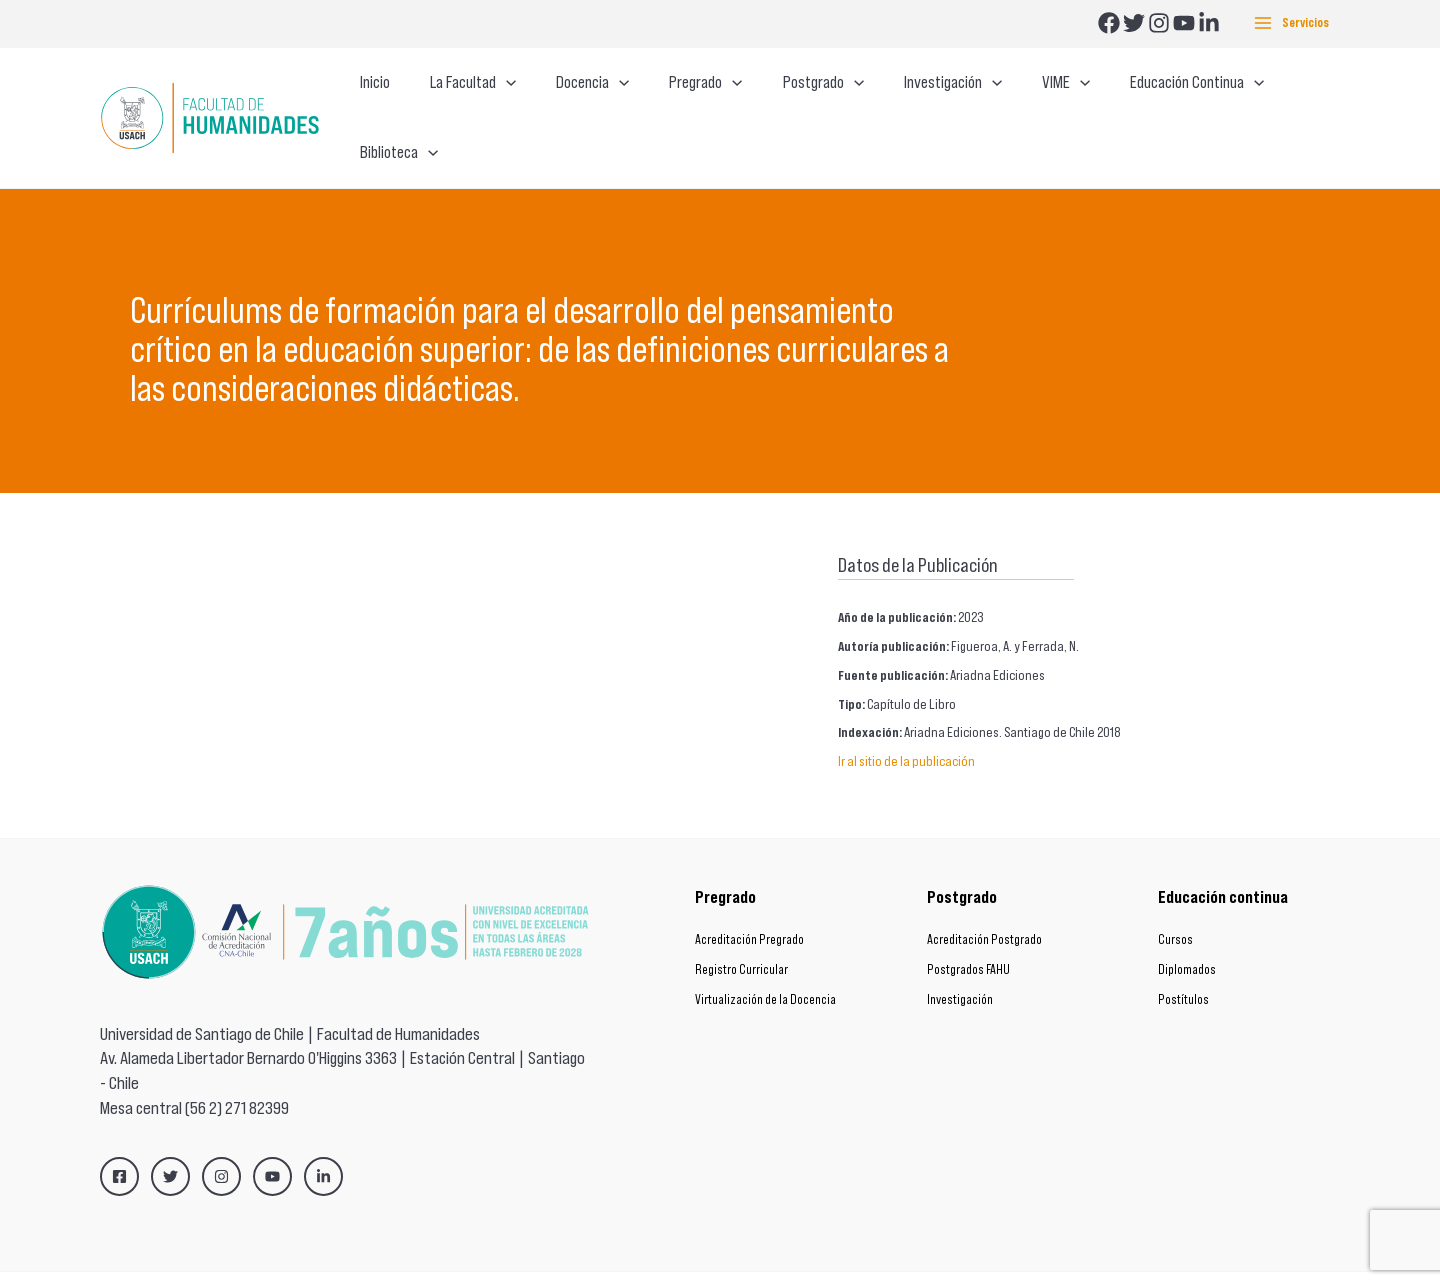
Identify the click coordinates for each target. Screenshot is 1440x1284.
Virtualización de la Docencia (765, 961)
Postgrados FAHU (968, 931)
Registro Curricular (741, 931)
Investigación (960, 961)
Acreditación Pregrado (749, 901)
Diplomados (1187, 931)
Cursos (1175, 901)
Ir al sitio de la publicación (906, 723)
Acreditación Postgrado (984, 901)
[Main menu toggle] (1291, 23)
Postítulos (1183, 961)
